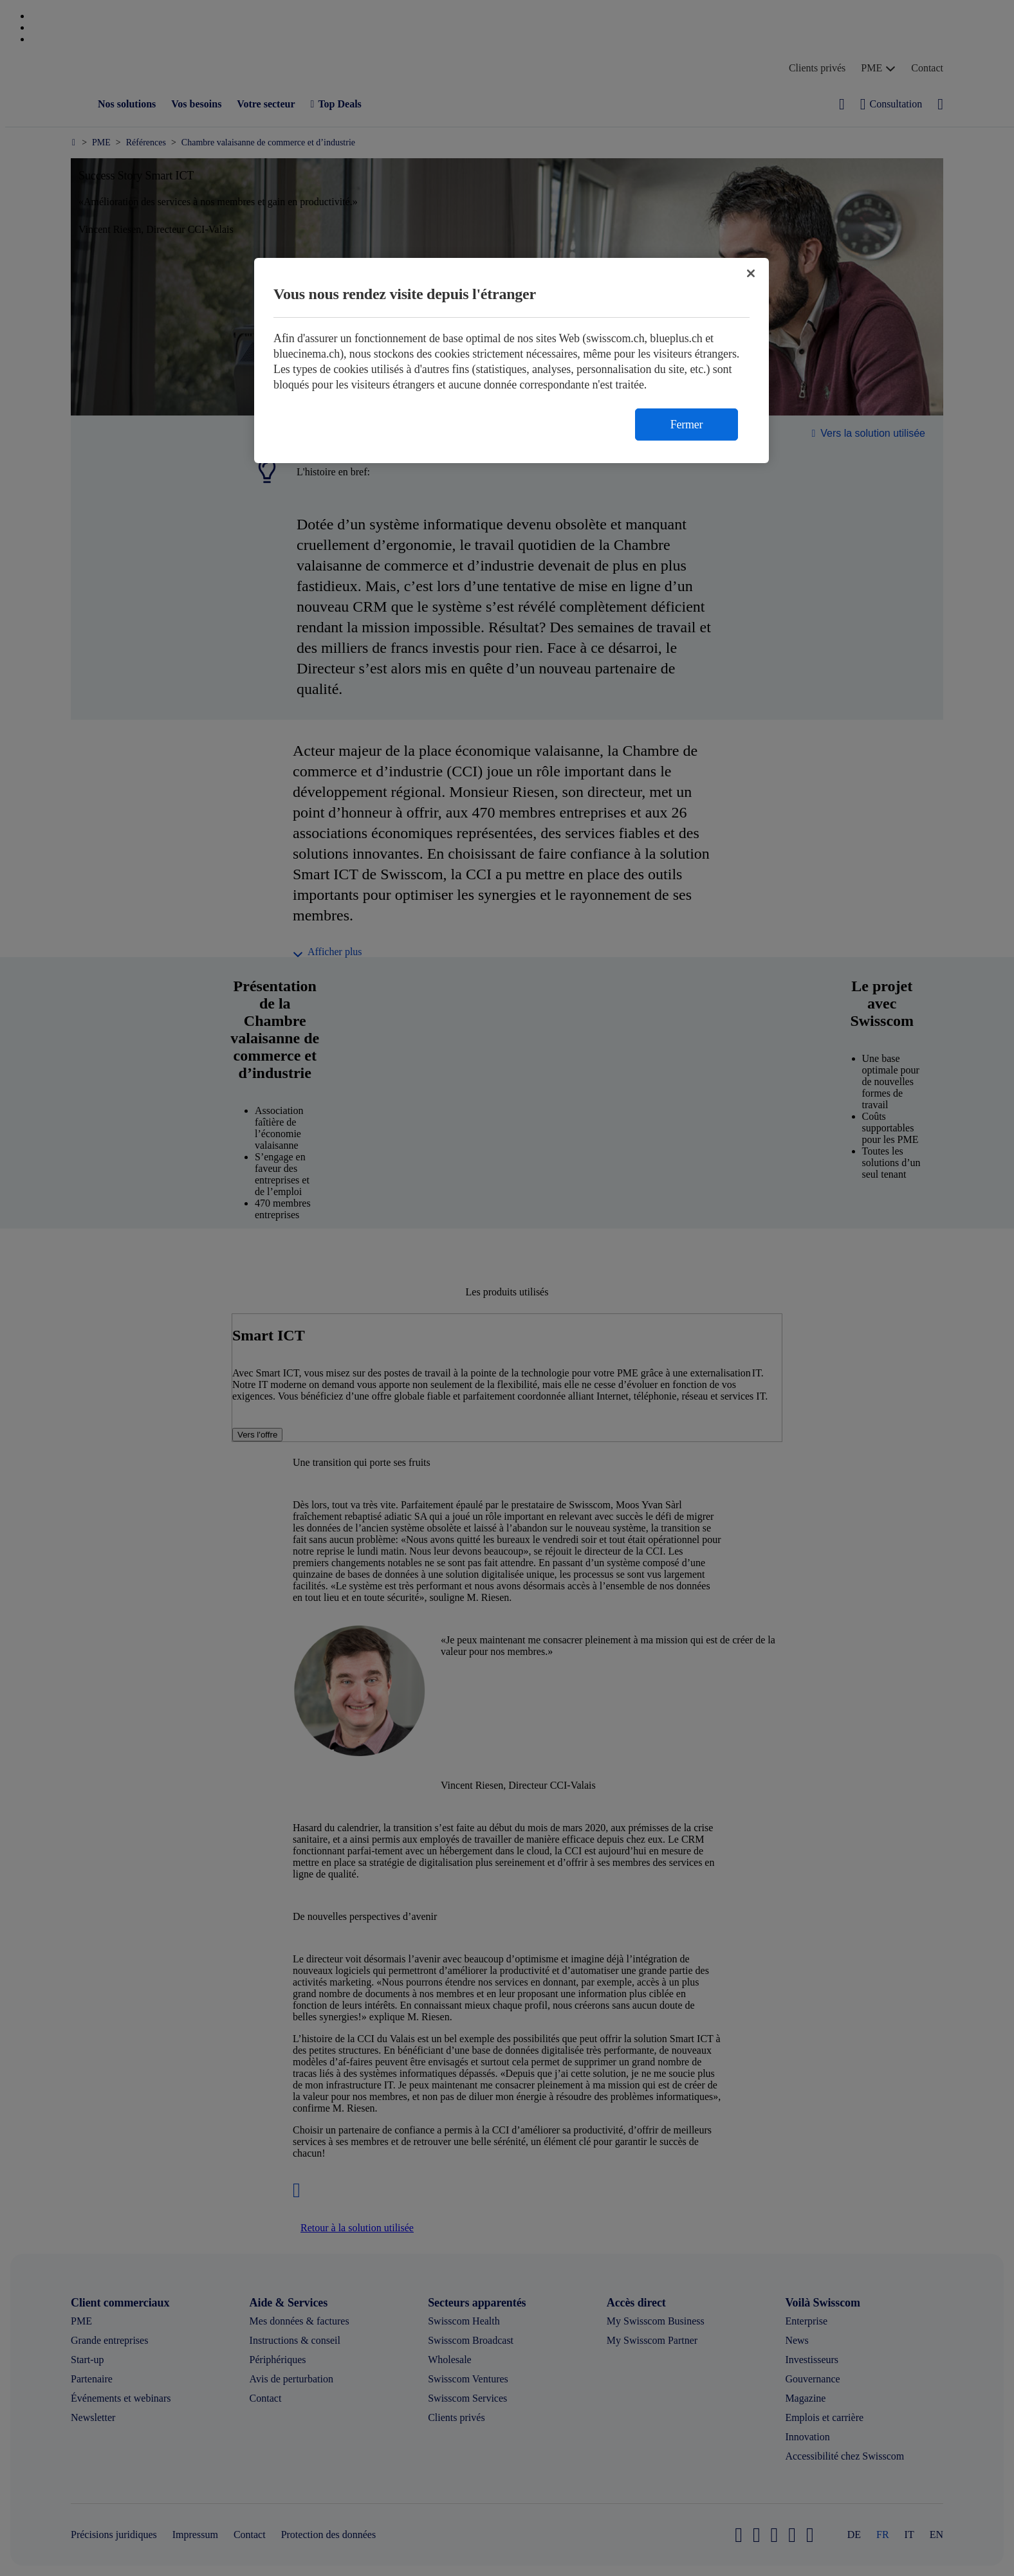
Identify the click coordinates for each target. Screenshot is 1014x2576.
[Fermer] (751, 273)
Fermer (686, 424)
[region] (511, 360)
